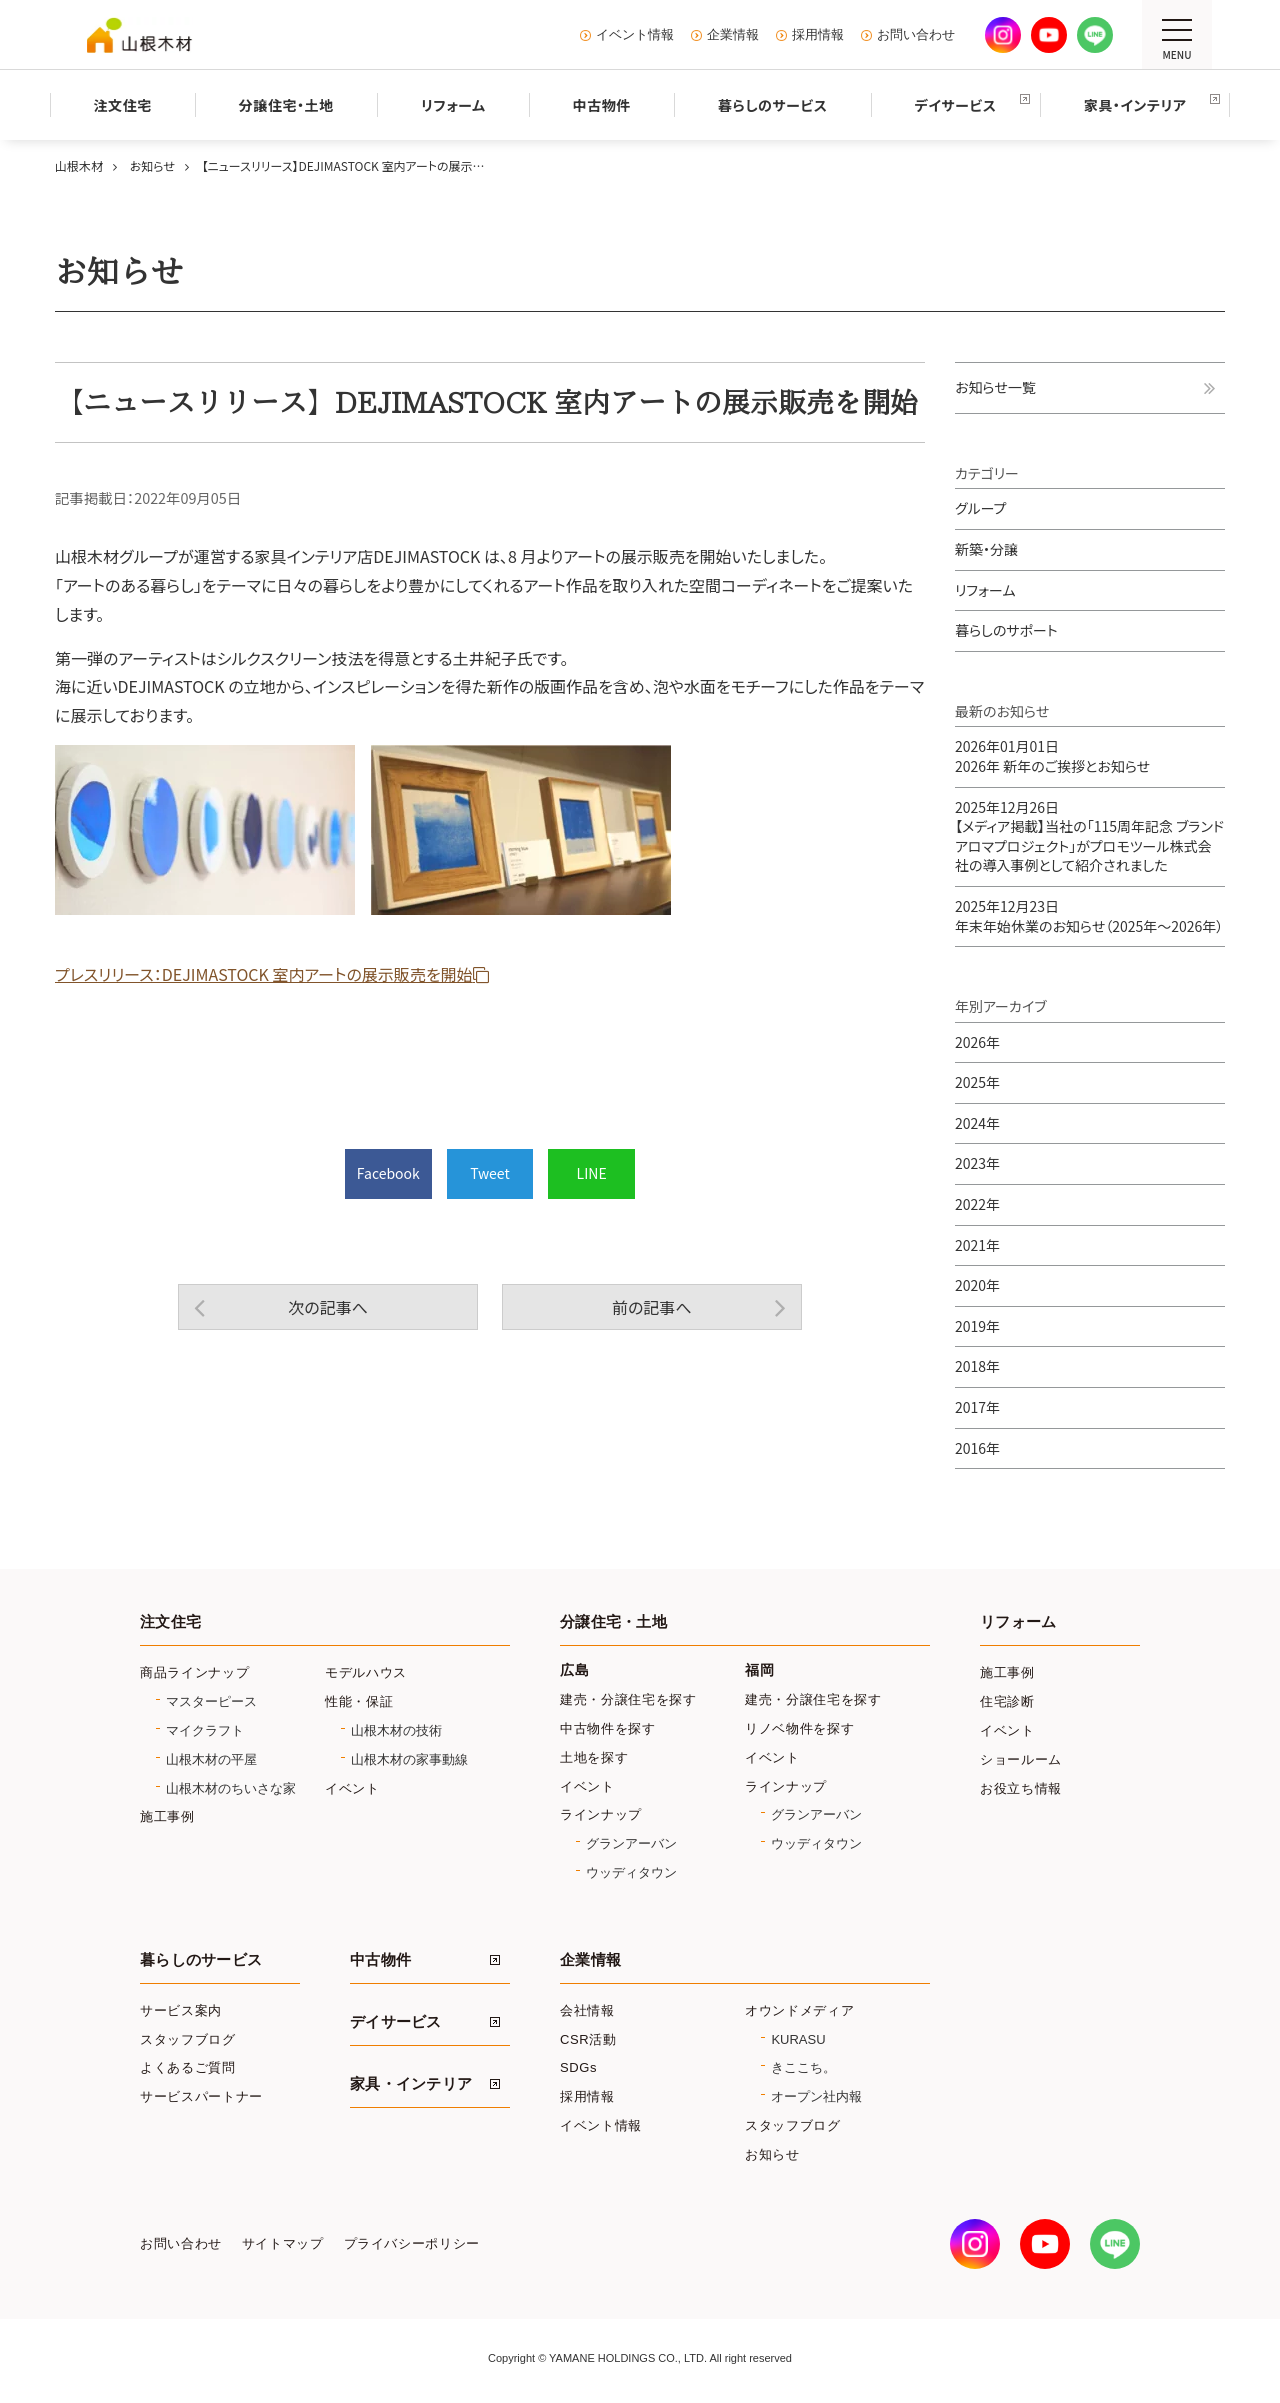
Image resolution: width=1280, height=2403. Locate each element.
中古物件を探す (608, 1728)
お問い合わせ (916, 35)
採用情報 (818, 35)
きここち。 (803, 2067)
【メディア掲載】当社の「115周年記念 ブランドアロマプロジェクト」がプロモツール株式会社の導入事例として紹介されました (1089, 836)
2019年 (977, 1326)
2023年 (977, 1163)
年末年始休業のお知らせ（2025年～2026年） (1089, 916)
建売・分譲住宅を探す (628, 1699)
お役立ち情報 (1021, 1788)
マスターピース (211, 1701)
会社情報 (587, 2010)
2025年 (977, 1082)
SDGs (578, 2067)
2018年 (977, 1366)
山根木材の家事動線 (409, 1759)
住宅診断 (1007, 1701)
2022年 (977, 1204)
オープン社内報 (816, 2096)
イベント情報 (635, 35)
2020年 (977, 1285)
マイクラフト (205, 1730)
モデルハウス (366, 1672)
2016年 (977, 1448)
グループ (981, 508)
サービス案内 (181, 2010)
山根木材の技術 (396, 1730)
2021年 (977, 1245)
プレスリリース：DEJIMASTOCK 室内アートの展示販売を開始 (264, 974)
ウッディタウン (631, 1872)
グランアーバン (631, 1843)
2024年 (977, 1123)
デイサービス (396, 2022)
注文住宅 (170, 1622)
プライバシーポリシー (412, 2244)
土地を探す (594, 1757)
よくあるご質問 (188, 2067)
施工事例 (167, 1816)
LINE (592, 1173)
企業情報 (733, 35)
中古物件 (380, 1960)
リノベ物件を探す (799, 1728)
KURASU (798, 2039)
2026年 (977, 1042)
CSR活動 (588, 2039)
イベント (352, 1788)
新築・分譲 (986, 549)
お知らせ (772, 2154)
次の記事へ (328, 1307)
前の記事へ (652, 1307)
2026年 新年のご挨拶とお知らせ (1052, 756)
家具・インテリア (411, 2084)
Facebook (388, 1173)
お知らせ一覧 (995, 387)
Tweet (490, 1173)
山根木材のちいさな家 (231, 1788)
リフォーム (985, 590)
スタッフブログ (188, 2039)
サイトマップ (283, 2244)
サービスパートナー (201, 2096)
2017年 (977, 1407)
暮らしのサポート (1006, 630)
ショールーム (1021, 1759)
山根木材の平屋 (211, 1759)
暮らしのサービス (201, 1960)
